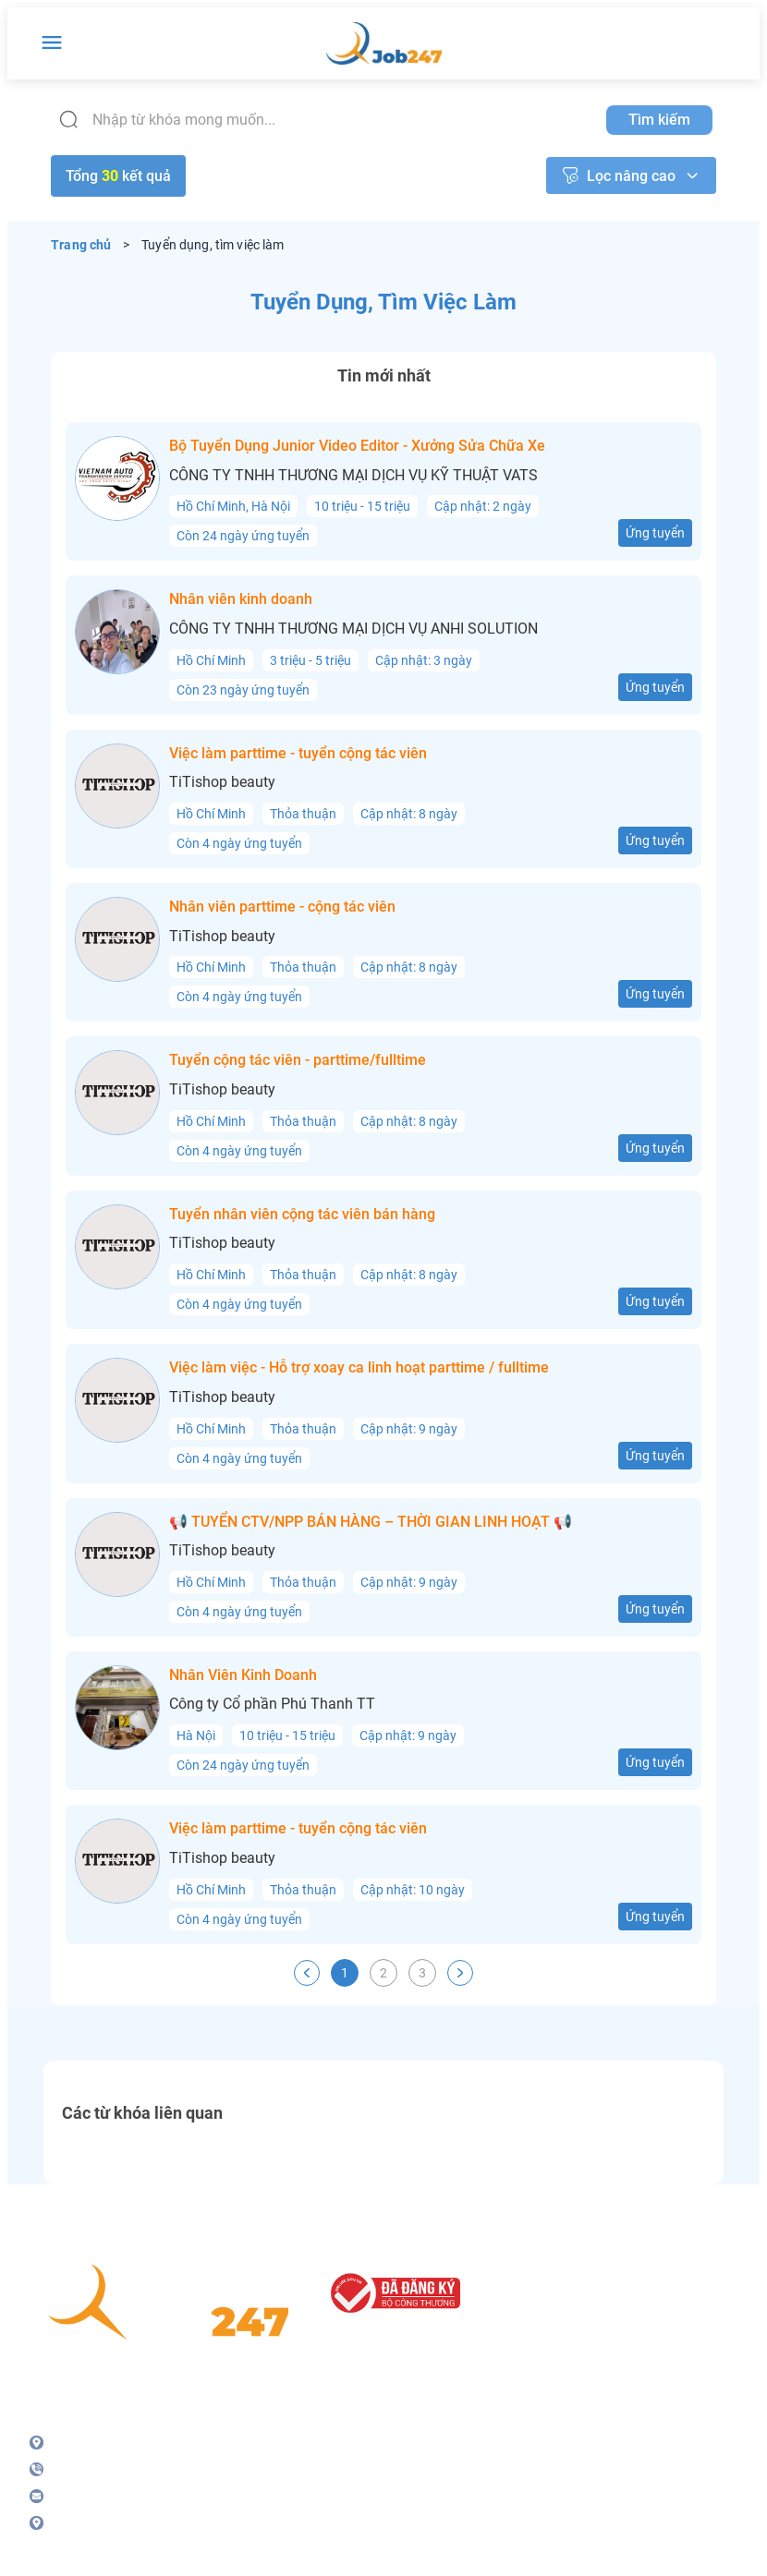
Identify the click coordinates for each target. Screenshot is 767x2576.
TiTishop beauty (222, 782)
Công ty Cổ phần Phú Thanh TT (272, 1704)
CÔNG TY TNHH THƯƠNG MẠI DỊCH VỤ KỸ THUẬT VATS (353, 475)
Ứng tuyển (655, 533)
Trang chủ (81, 244)
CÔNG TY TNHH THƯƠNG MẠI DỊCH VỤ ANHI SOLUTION (353, 629)
